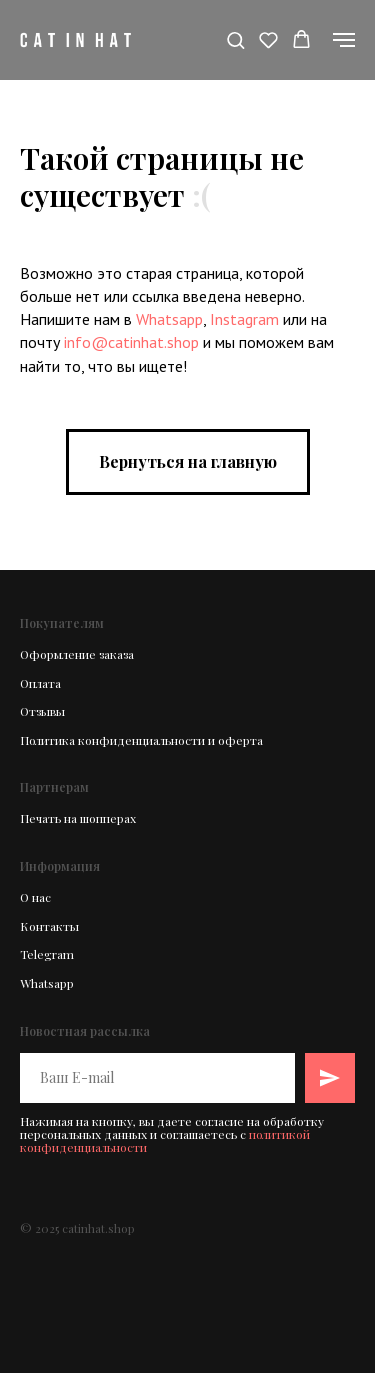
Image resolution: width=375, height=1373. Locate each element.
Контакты (49, 926)
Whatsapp (169, 319)
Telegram (47, 954)
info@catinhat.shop (131, 342)
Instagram (244, 319)
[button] (235, 39)
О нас (35, 897)
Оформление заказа (77, 654)
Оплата (40, 683)
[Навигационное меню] (344, 40)
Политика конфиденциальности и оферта (141, 740)
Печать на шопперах (78, 818)
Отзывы (42, 711)
